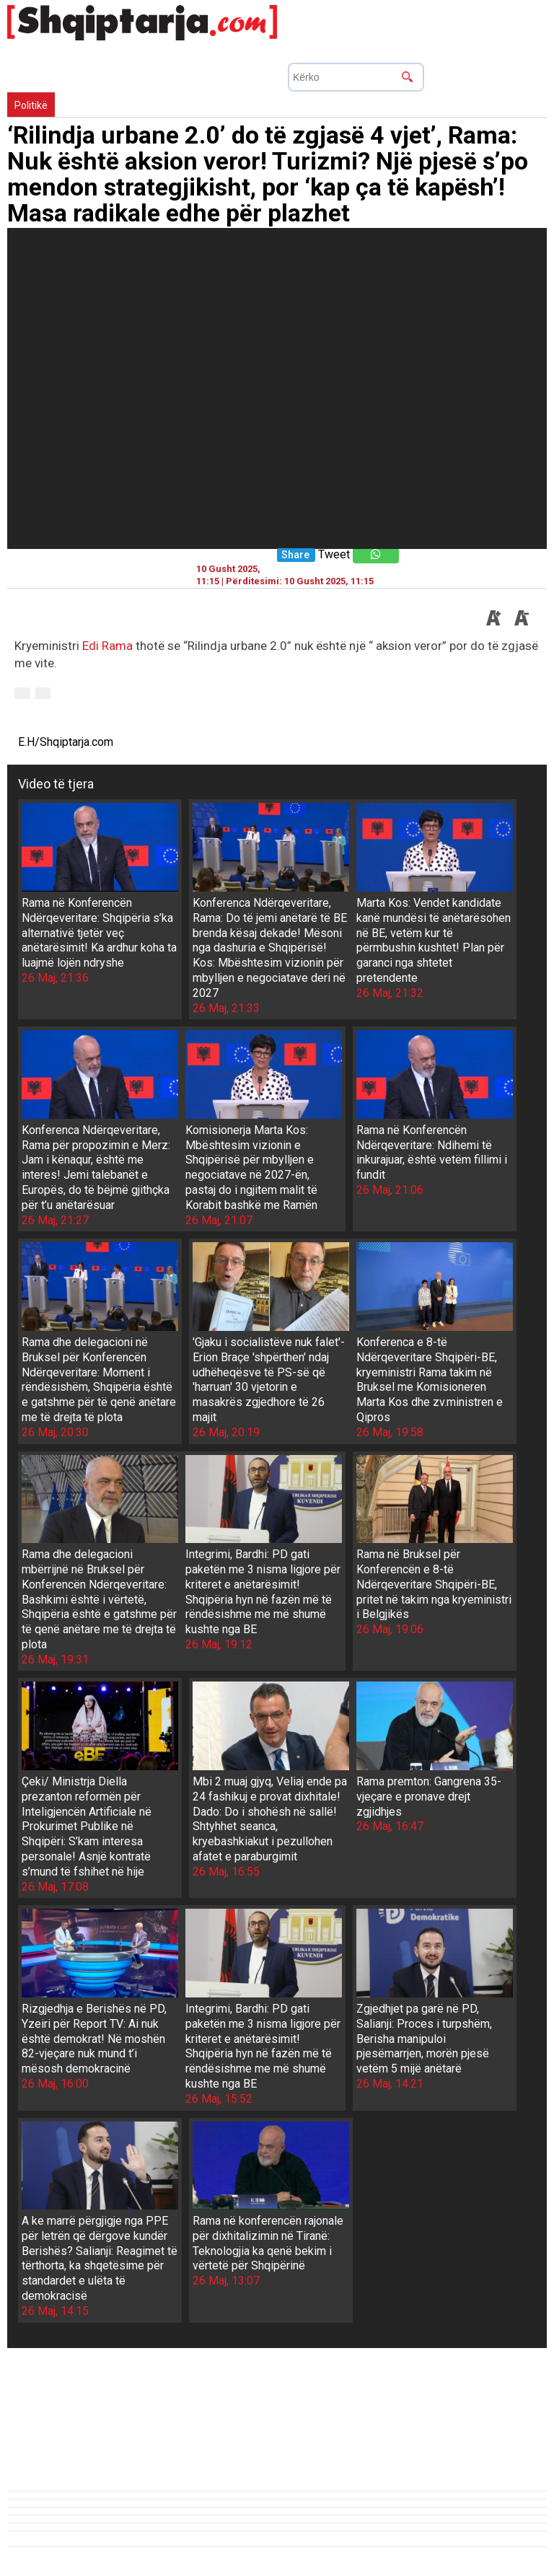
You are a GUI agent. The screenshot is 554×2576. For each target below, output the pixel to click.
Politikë (31, 105)
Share (295, 555)
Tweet (334, 554)
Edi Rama (107, 645)
